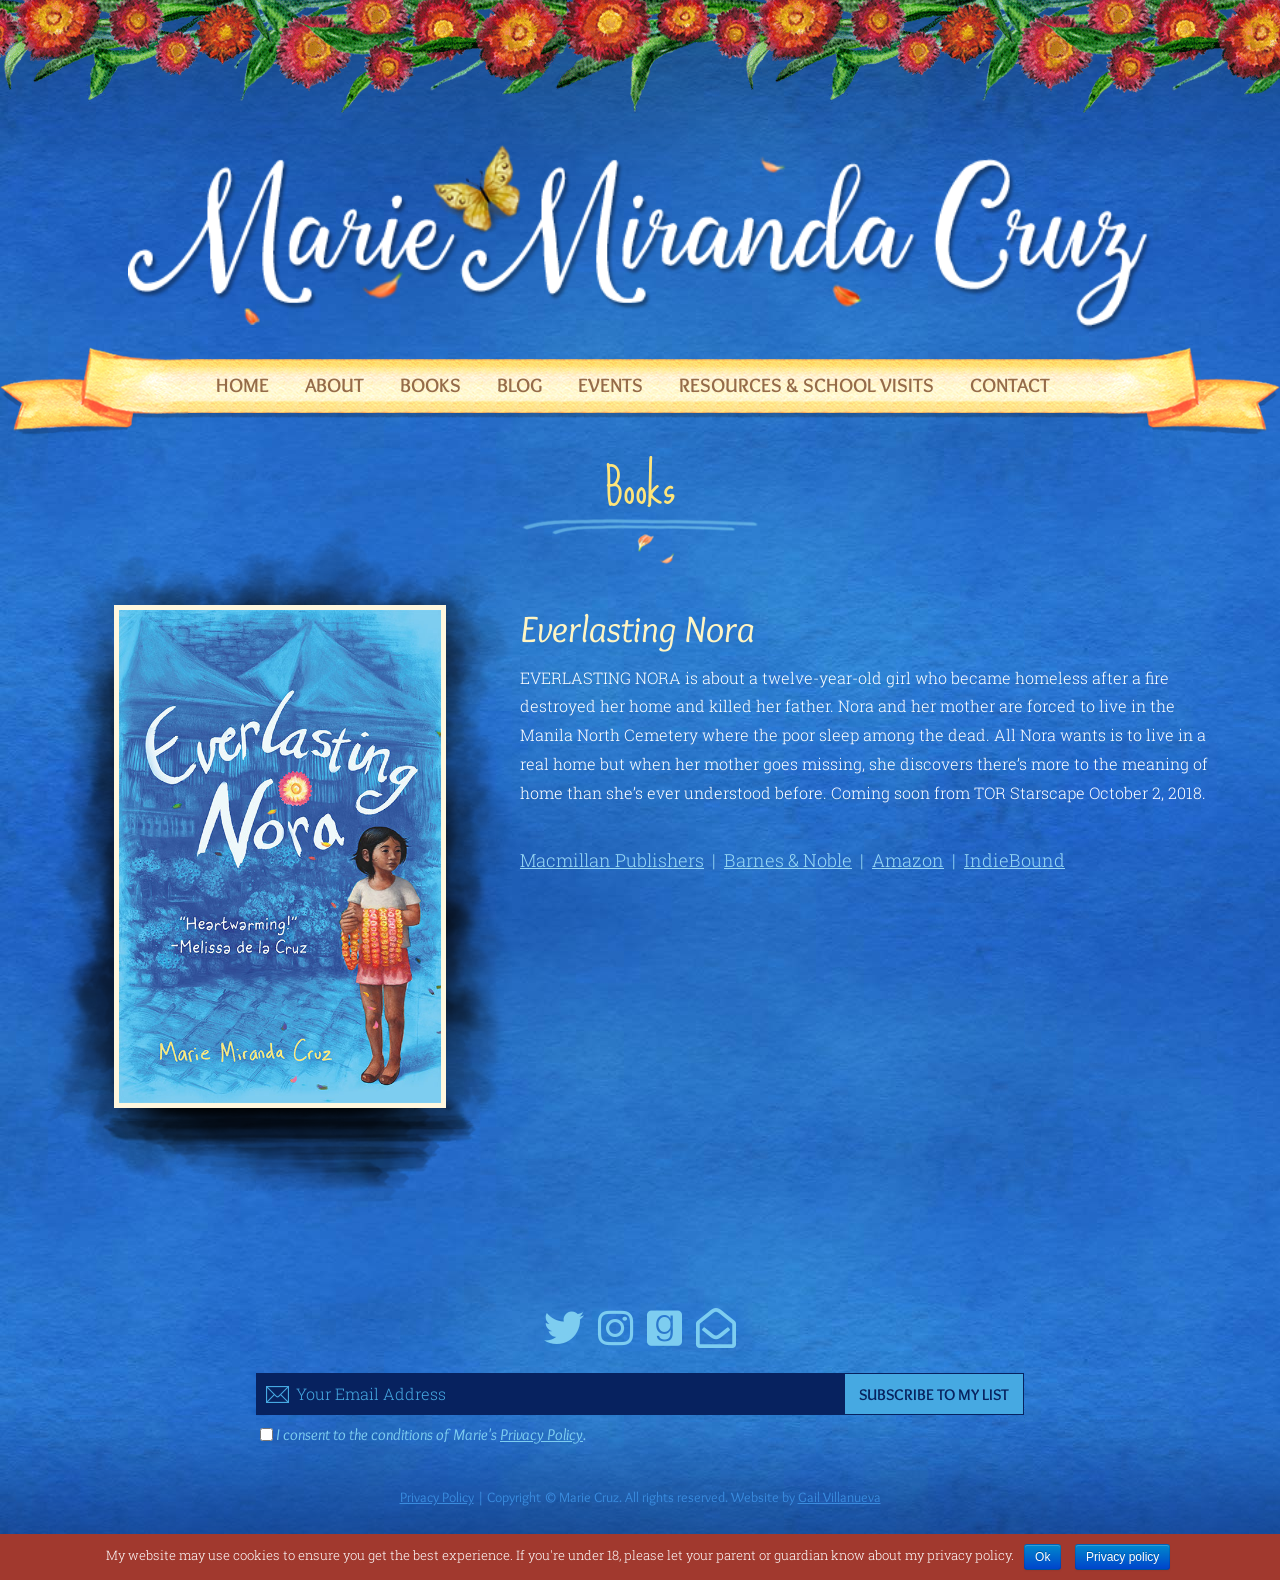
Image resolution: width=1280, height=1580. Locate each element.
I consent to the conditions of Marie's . (431, 1434)
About (334, 385)
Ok (1042, 1557)
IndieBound (1014, 860)
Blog (519, 385)
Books (430, 385)
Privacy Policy (541, 1434)
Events (610, 385)
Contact (1010, 385)
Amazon (908, 860)
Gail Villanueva (839, 1497)
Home (242, 385)
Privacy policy (1122, 1557)
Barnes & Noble (788, 860)
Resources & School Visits (806, 385)
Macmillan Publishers (612, 860)
